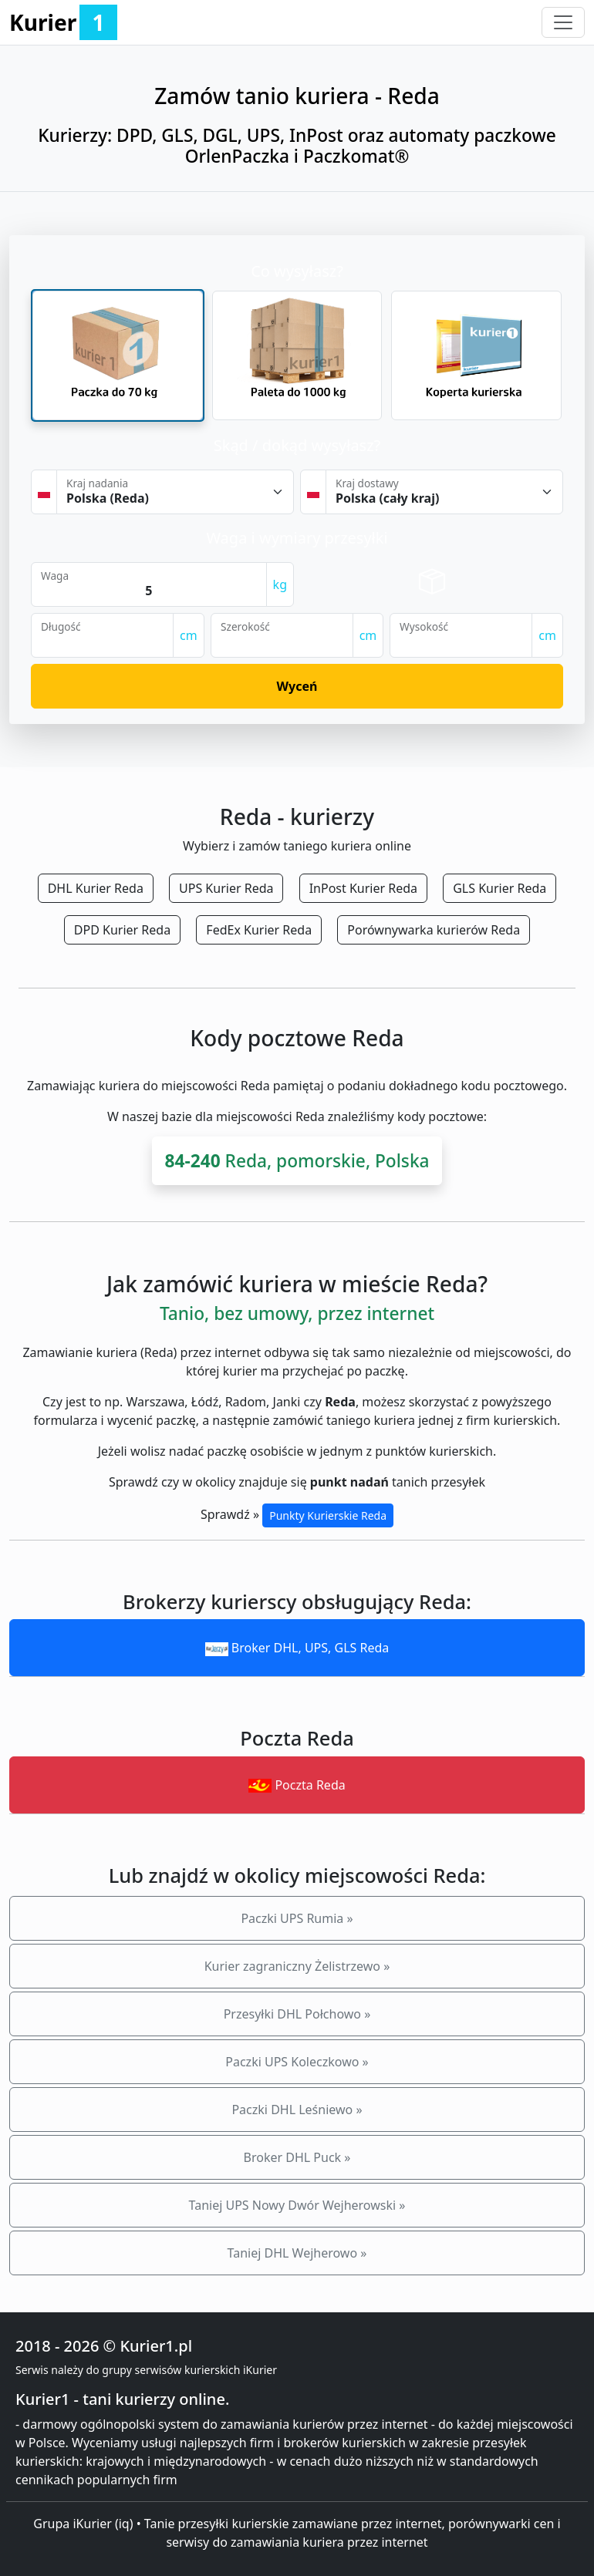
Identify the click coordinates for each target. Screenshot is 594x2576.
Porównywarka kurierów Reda (433, 929)
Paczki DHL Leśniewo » (296, 2109)
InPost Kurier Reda (363, 888)
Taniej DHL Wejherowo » (297, 2252)
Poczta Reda (296, 1784)
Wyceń (297, 686)
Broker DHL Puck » (297, 2157)
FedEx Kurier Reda (259, 929)
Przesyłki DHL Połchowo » (297, 2013)
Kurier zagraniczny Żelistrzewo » (297, 1966)
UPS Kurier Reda (226, 888)
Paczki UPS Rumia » (297, 1918)
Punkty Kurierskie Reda (327, 1515)
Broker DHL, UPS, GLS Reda (297, 1647)
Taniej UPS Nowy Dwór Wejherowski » (297, 2205)
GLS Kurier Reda (499, 888)
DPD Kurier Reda (122, 929)
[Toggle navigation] (563, 22)
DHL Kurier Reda (95, 888)
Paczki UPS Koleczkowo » (296, 2061)
